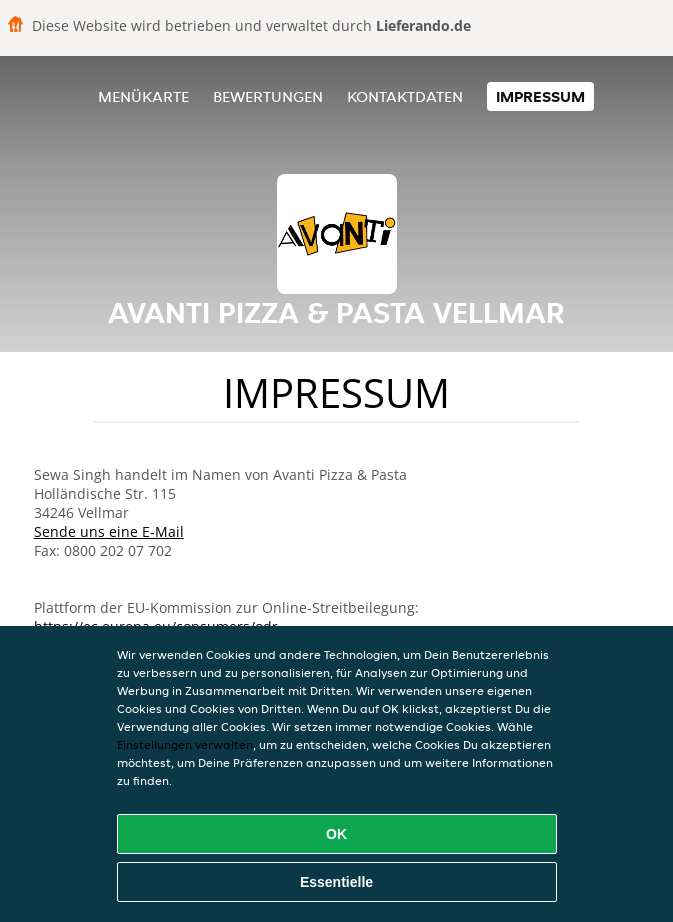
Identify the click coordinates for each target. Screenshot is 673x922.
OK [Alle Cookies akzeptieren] (336, 834)
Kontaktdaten (405, 96)
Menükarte (143, 96)
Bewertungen (268, 96)
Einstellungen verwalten (185, 744)
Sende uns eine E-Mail (109, 531)
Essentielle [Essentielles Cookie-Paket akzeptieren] (336, 882)
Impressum (540, 96)
